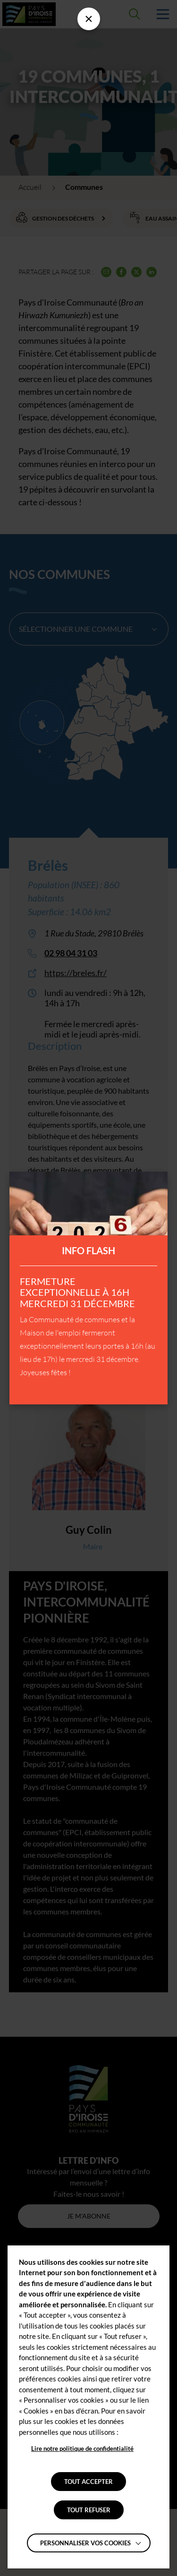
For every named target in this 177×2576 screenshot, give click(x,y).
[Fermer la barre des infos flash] (88, 19)
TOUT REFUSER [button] (88, 2510)
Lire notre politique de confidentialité (82, 2448)
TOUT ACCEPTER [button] (88, 2481)
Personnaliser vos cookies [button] (85, 2543)
